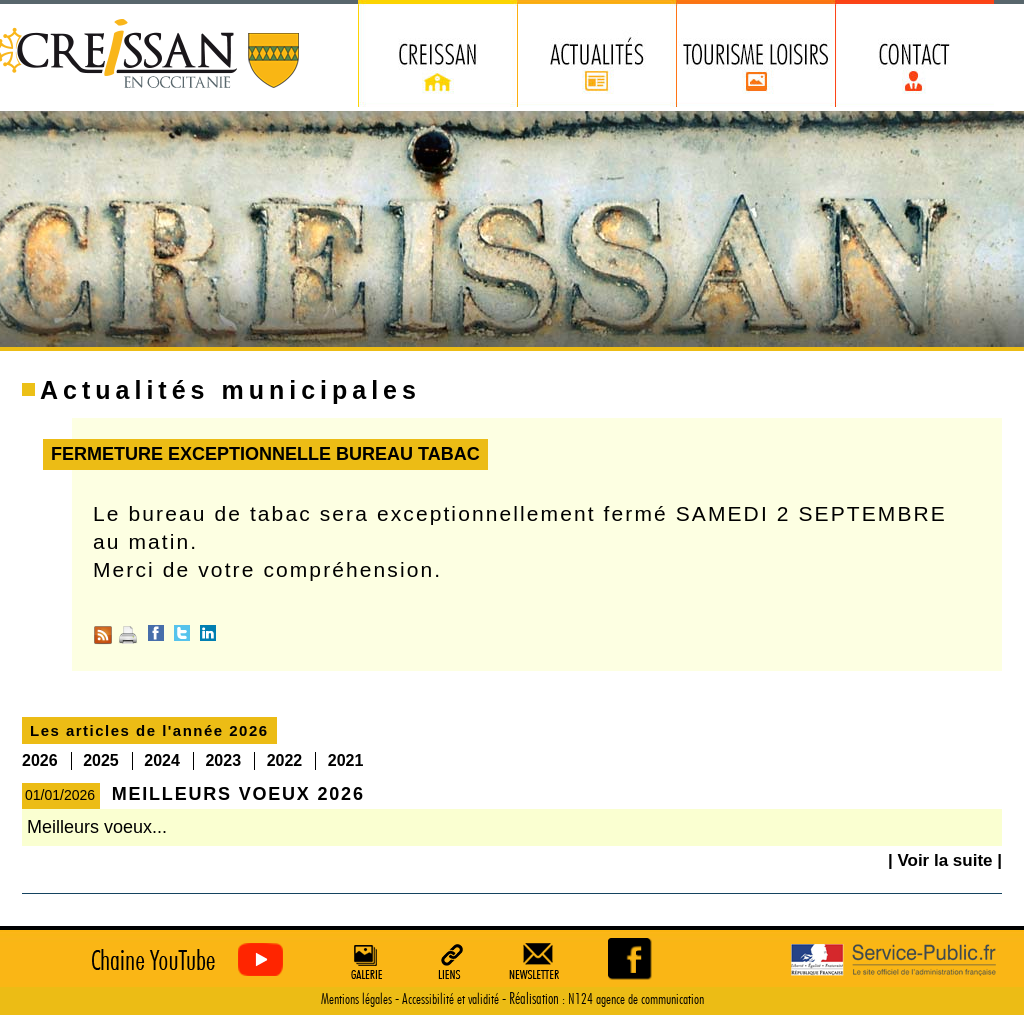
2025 (101, 760)
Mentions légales (356, 999)
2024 (162, 760)
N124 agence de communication (636, 999)
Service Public (893, 960)
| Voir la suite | (945, 860)
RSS (103, 635)
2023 (223, 760)
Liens (451, 961)
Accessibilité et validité (450, 999)
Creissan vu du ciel (182, 960)
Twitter (182, 633)
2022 (285, 760)
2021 (346, 760)
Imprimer (128, 635)
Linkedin (208, 633)
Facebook (156, 633)
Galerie (364, 961)
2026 (40, 760)
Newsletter (538, 961)
